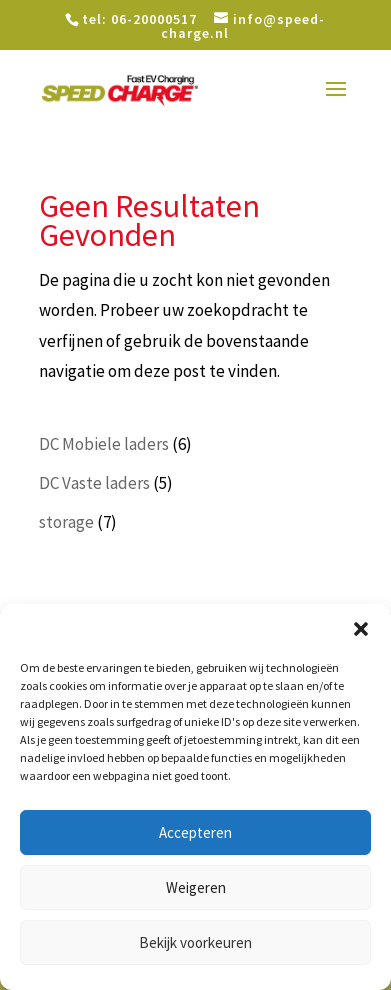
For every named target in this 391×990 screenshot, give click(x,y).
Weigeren (196, 887)
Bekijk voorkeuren (195, 942)
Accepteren (195, 832)
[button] (361, 629)
